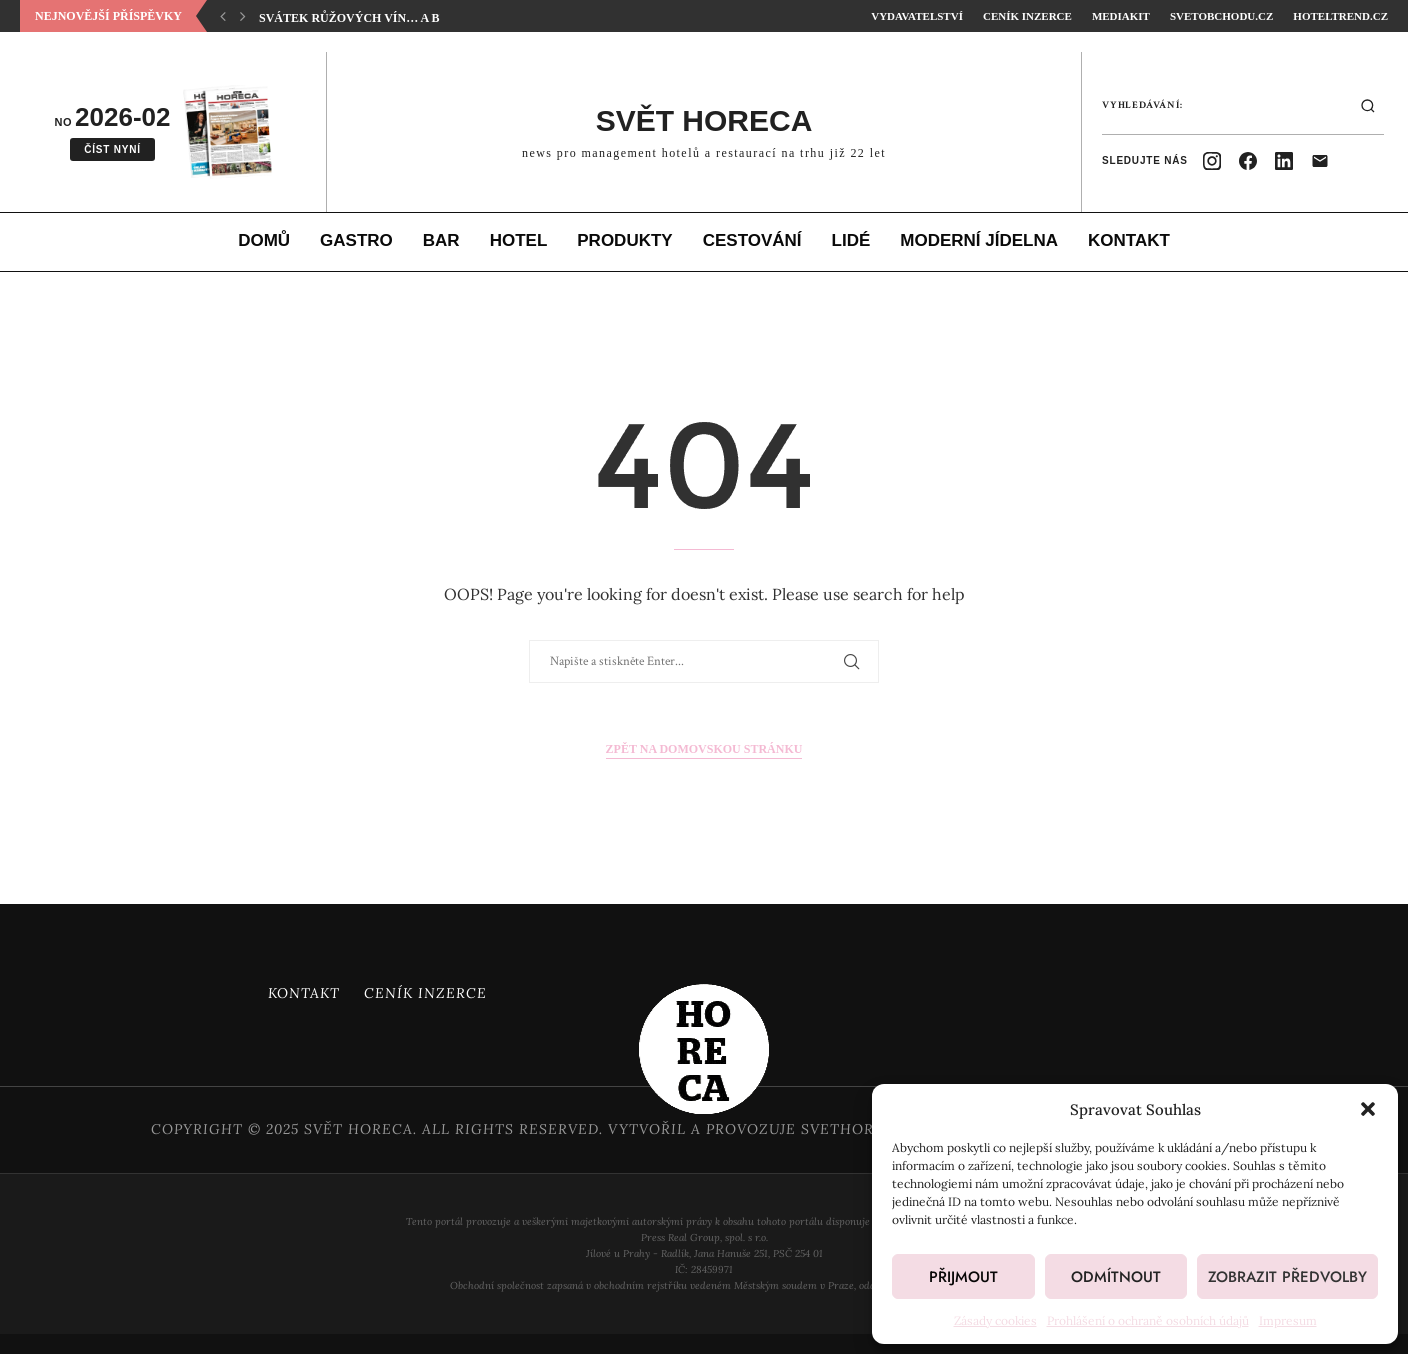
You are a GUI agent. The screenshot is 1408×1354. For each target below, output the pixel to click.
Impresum (1288, 1320)
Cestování (752, 240)
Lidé (851, 240)
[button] (1368, 1109)
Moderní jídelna (979, 240)
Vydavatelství (917, 16)
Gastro (356, 240)
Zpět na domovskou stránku (704, 749)
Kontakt (1129, 240)
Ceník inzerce (1027, 16)
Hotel (519, 240)
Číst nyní (112, 149)
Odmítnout (1116, 1277)
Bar (441, 240)
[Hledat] (1368, 106)
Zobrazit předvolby (1287, 1277)
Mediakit (1121, 16)
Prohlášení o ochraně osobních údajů (1148, 1320)
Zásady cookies (995, 1320)
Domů (264, 240)
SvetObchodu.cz (1221, 16)
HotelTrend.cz (1340, 16)
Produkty (624, 240)
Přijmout (963, 1277)
